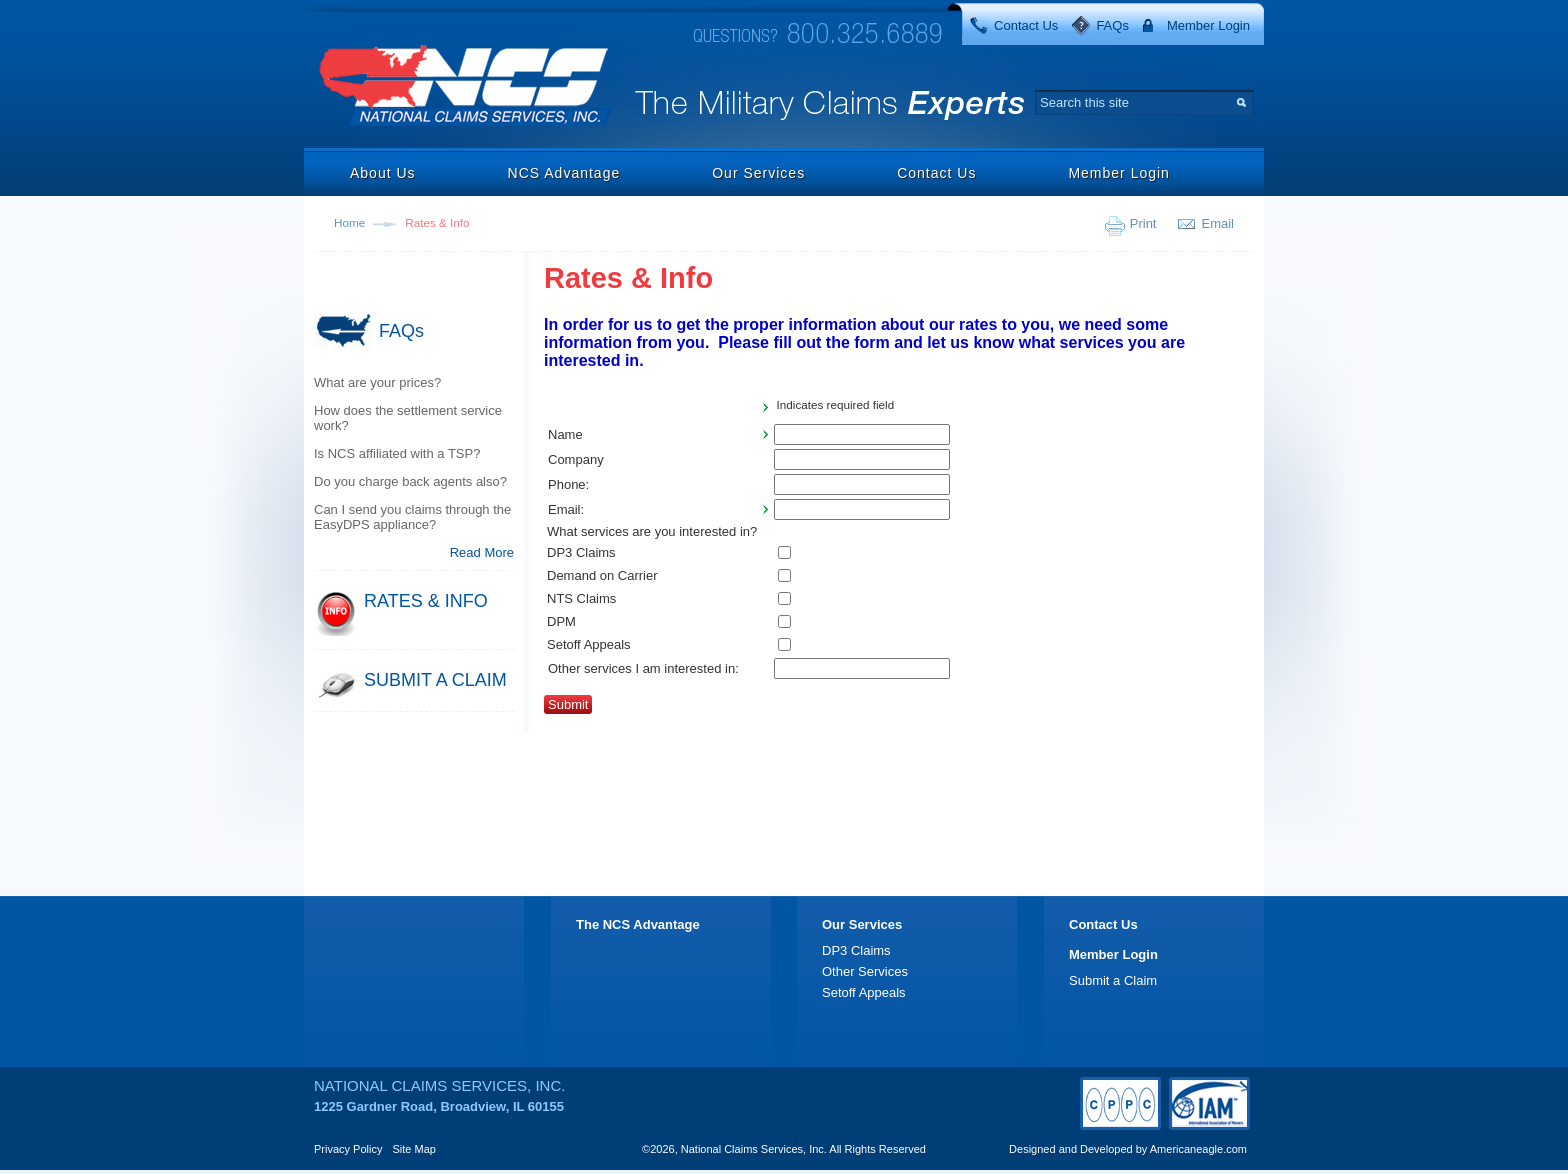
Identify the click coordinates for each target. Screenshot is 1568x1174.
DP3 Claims (856, 950)
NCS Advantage (564, 173)
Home (349, 222)
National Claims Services (466, 87)
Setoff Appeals (864, 992)
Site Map (414, 1149)
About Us (383, 173)
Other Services (865, 971)
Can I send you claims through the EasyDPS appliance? (412, 517)
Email (1217, 223)
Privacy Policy (348, 1149)
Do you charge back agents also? (410, 481)
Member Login (1208, 25)
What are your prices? (377, 382)
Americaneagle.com (1198, 1149)
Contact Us (1026, 25)
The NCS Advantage (638, 924)
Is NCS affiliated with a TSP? (397, 453)
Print (1143, 223)
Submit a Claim (1113, 980)
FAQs (1112, 25)
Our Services (758, 173)
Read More (482, 552)
